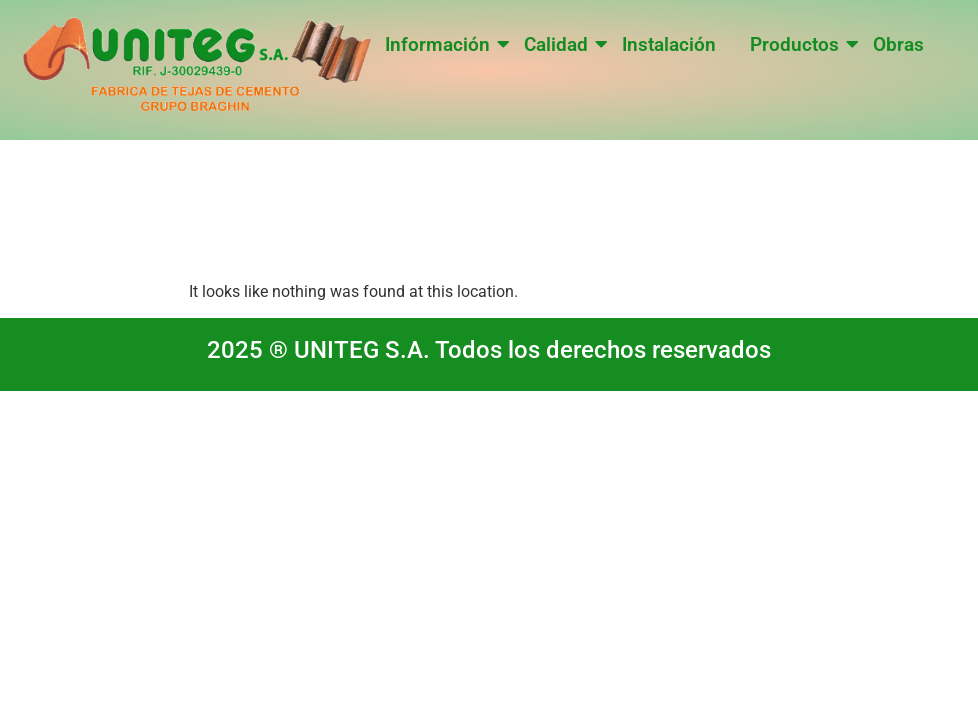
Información (441, 44)
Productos (798, 44)
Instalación (669, 44)
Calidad (559, 44)
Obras (898, 44)
